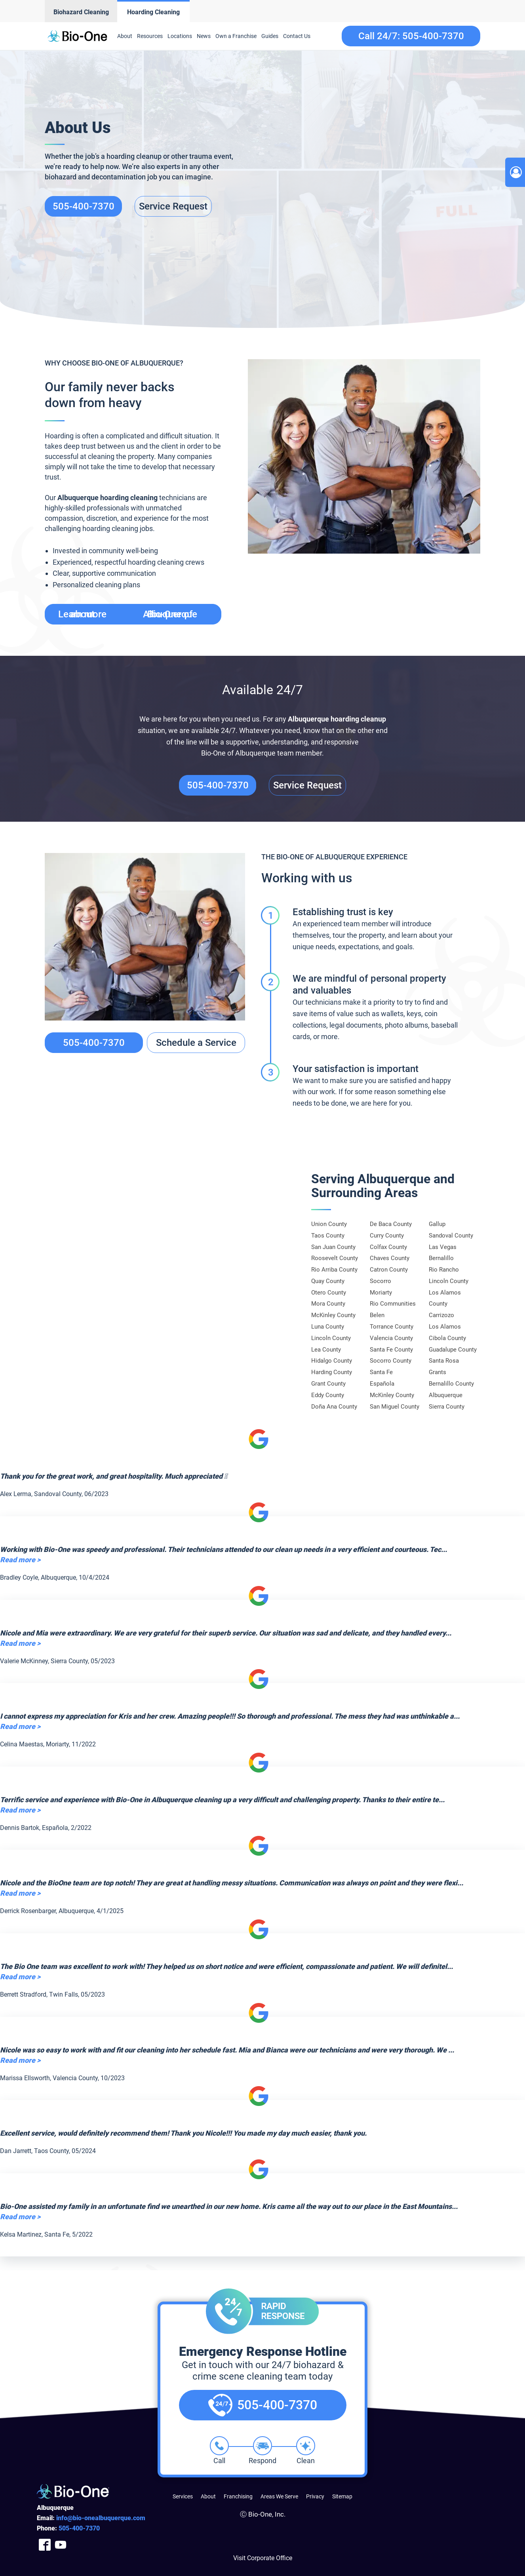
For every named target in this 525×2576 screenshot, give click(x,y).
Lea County (326, 1349)
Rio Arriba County (334, 1269)
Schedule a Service (196, 1042)
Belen (377, 1315)
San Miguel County (394, 1406)
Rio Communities (393, 1303)
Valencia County (391, 1338)
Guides (269, 36)
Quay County (327, 1281)
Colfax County (388, 1247)
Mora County (328, 1303)
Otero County (328, 1292)
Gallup (437, 1224)
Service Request (173, 206)
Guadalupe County (453, 1349)
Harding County (331, 1372)
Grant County (328, 1383)
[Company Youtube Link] (61, 2544)
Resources (150, 36)
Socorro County (390, 1360)
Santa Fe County (391, 1349)
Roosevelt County (334, 1258)
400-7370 (79, 2528)
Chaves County (389, 1258)
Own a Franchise (236, 36)
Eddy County (327, 1395)
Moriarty (381, 1292)
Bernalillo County (451, 1383)
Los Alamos (445, 1326)
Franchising (238, 2496)
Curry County (387, 1235)
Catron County (389, 1269)
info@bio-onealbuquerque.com (100, 2518)
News (204, 36)
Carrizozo (441, 1315)
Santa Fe (381, 1372)
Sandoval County (451, 1235)
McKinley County (333, 1315)
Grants (437, 1372)
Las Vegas (443, 1247)
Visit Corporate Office (262, 2558)
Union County (329, 1224)
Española (382, 1383)
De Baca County (391, 1224)
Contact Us (296, 36)
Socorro (380, 1281)
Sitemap (342, 2496)
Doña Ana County (334, 1406)
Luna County (327, 1326)
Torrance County (391, 1326)
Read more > (20, 1560)
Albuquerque (308, 719)
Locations (179, 36)
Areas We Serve (279, 2496)
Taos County (327, 1235)
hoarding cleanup (358, 719)
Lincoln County (331, 1338)
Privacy (315, 2496)
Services (183, 2496)
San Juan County (333, 1247)
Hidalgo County (331, 1360)
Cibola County (447, 1338)
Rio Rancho (444, 1269)
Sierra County (446, 1406)
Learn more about (127, 614)
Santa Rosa (444, 1360)
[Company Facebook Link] (45, 2544)
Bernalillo (441, 1258)
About (124, 36)
